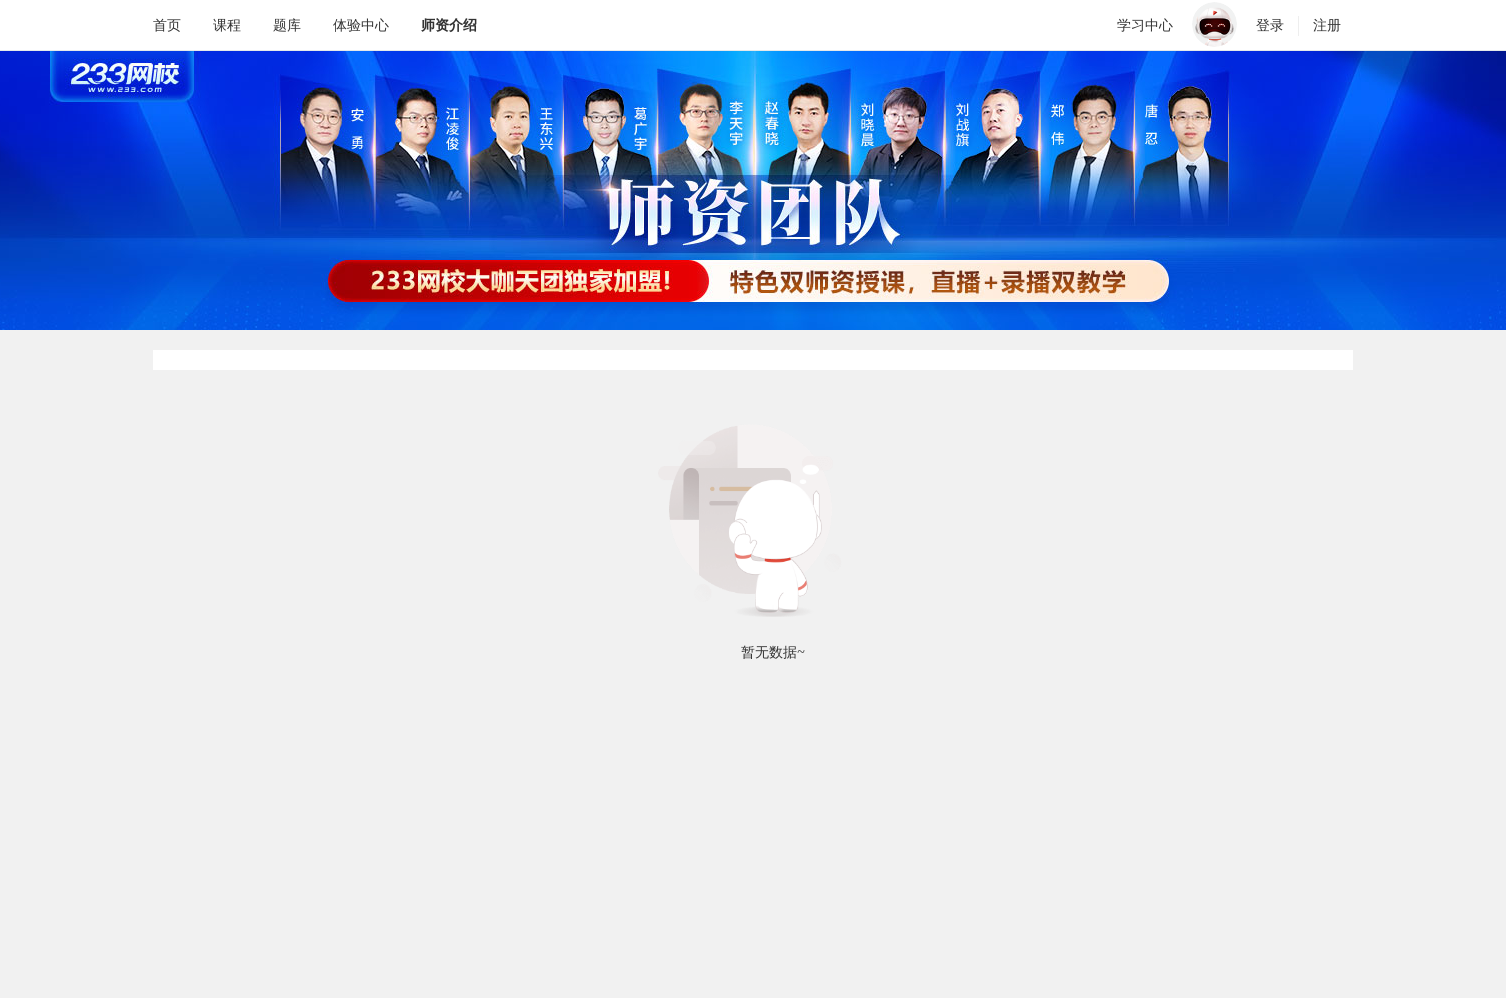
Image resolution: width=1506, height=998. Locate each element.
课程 (227, 25)
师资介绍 (449, 25)
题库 (287, 25)
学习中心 (1145, 25)
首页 (167, 25)
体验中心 (361, 25)
